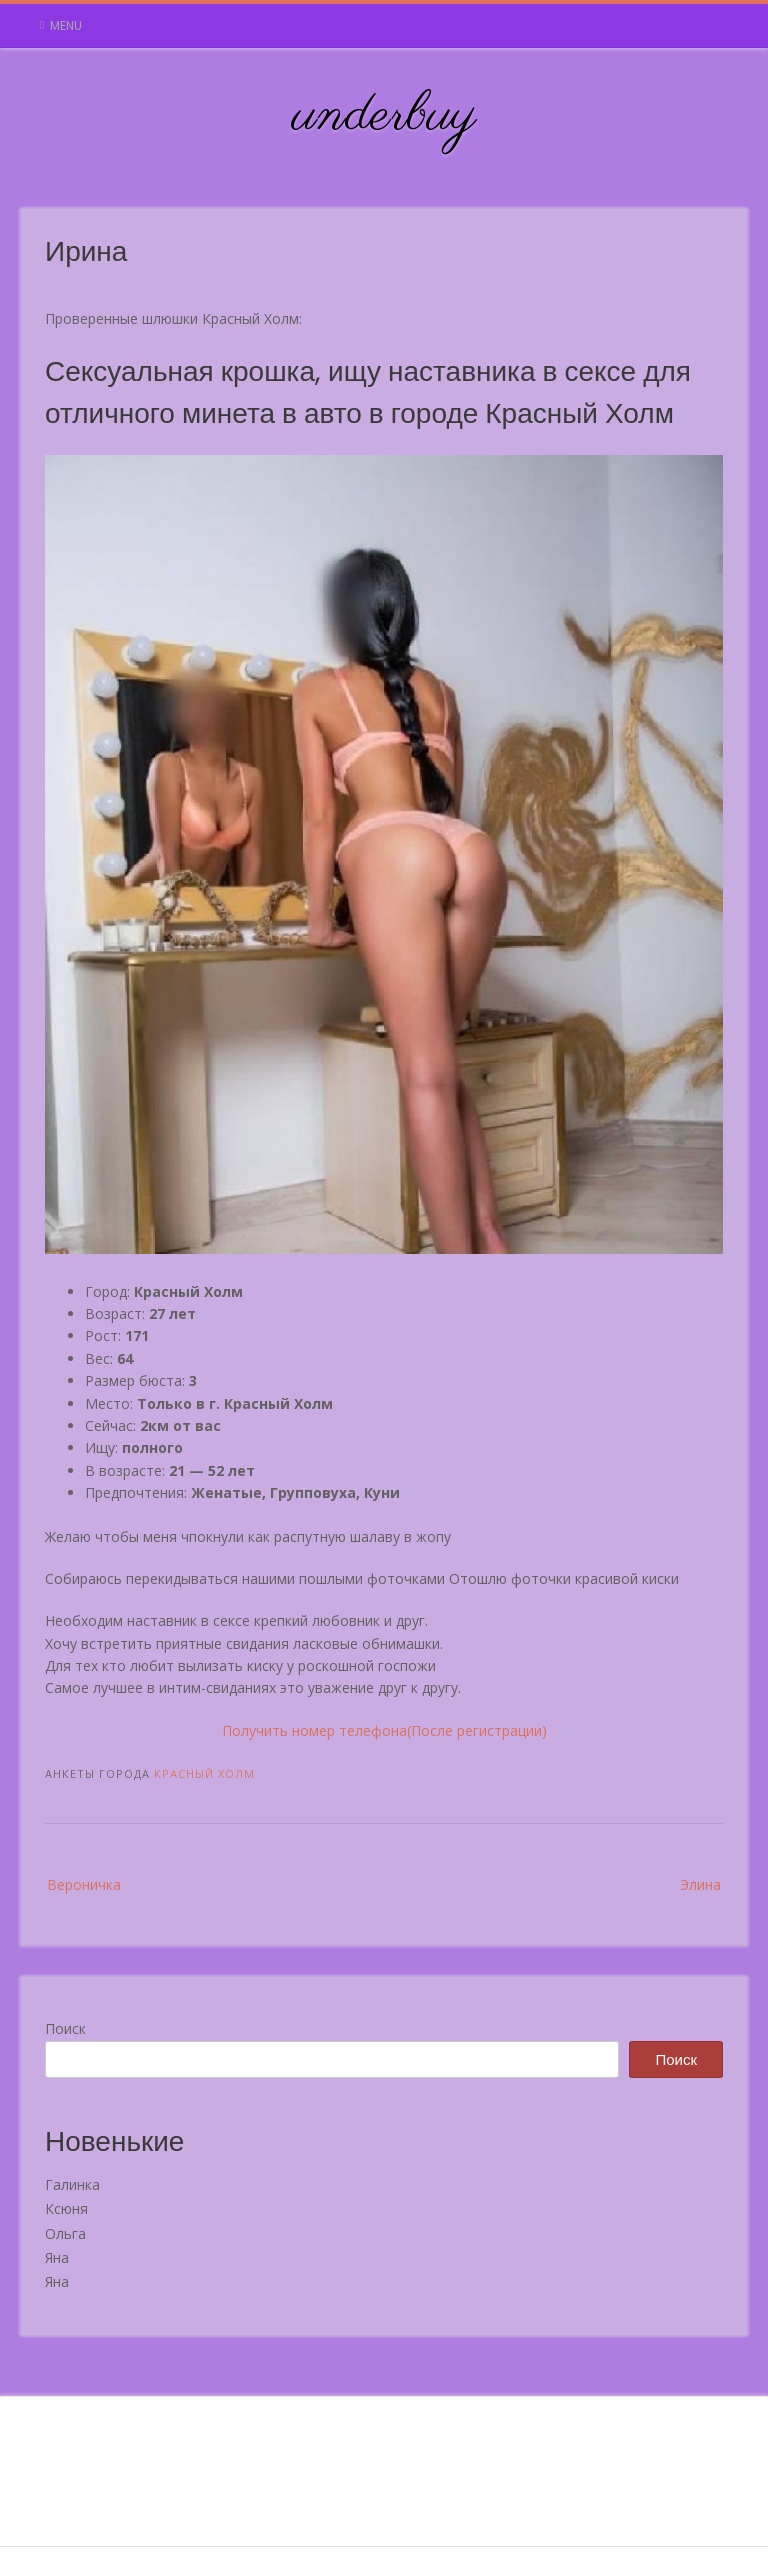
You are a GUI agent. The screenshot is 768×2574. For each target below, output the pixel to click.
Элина (700, 1884)
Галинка (72, 2184)
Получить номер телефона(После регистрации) (384, 1730)
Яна (57, 2257)
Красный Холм (204, 1773)
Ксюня (66, 2208)
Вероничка (84, 1884)
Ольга (65, 2233)
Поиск (65, 2028)
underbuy (384, 116)
